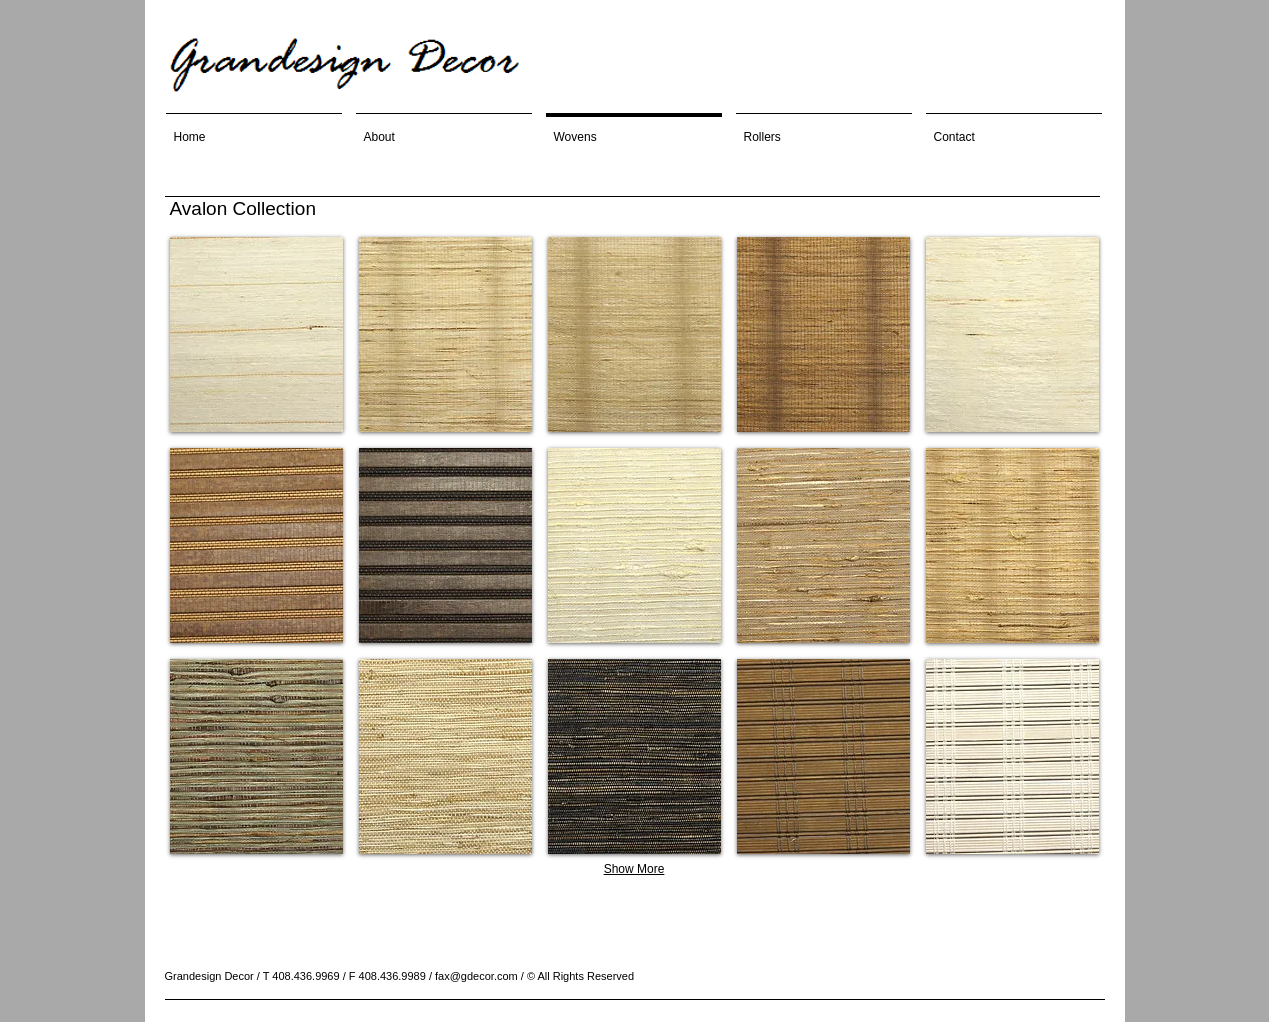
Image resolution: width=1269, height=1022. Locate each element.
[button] (256, 334)
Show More (634, 869)
